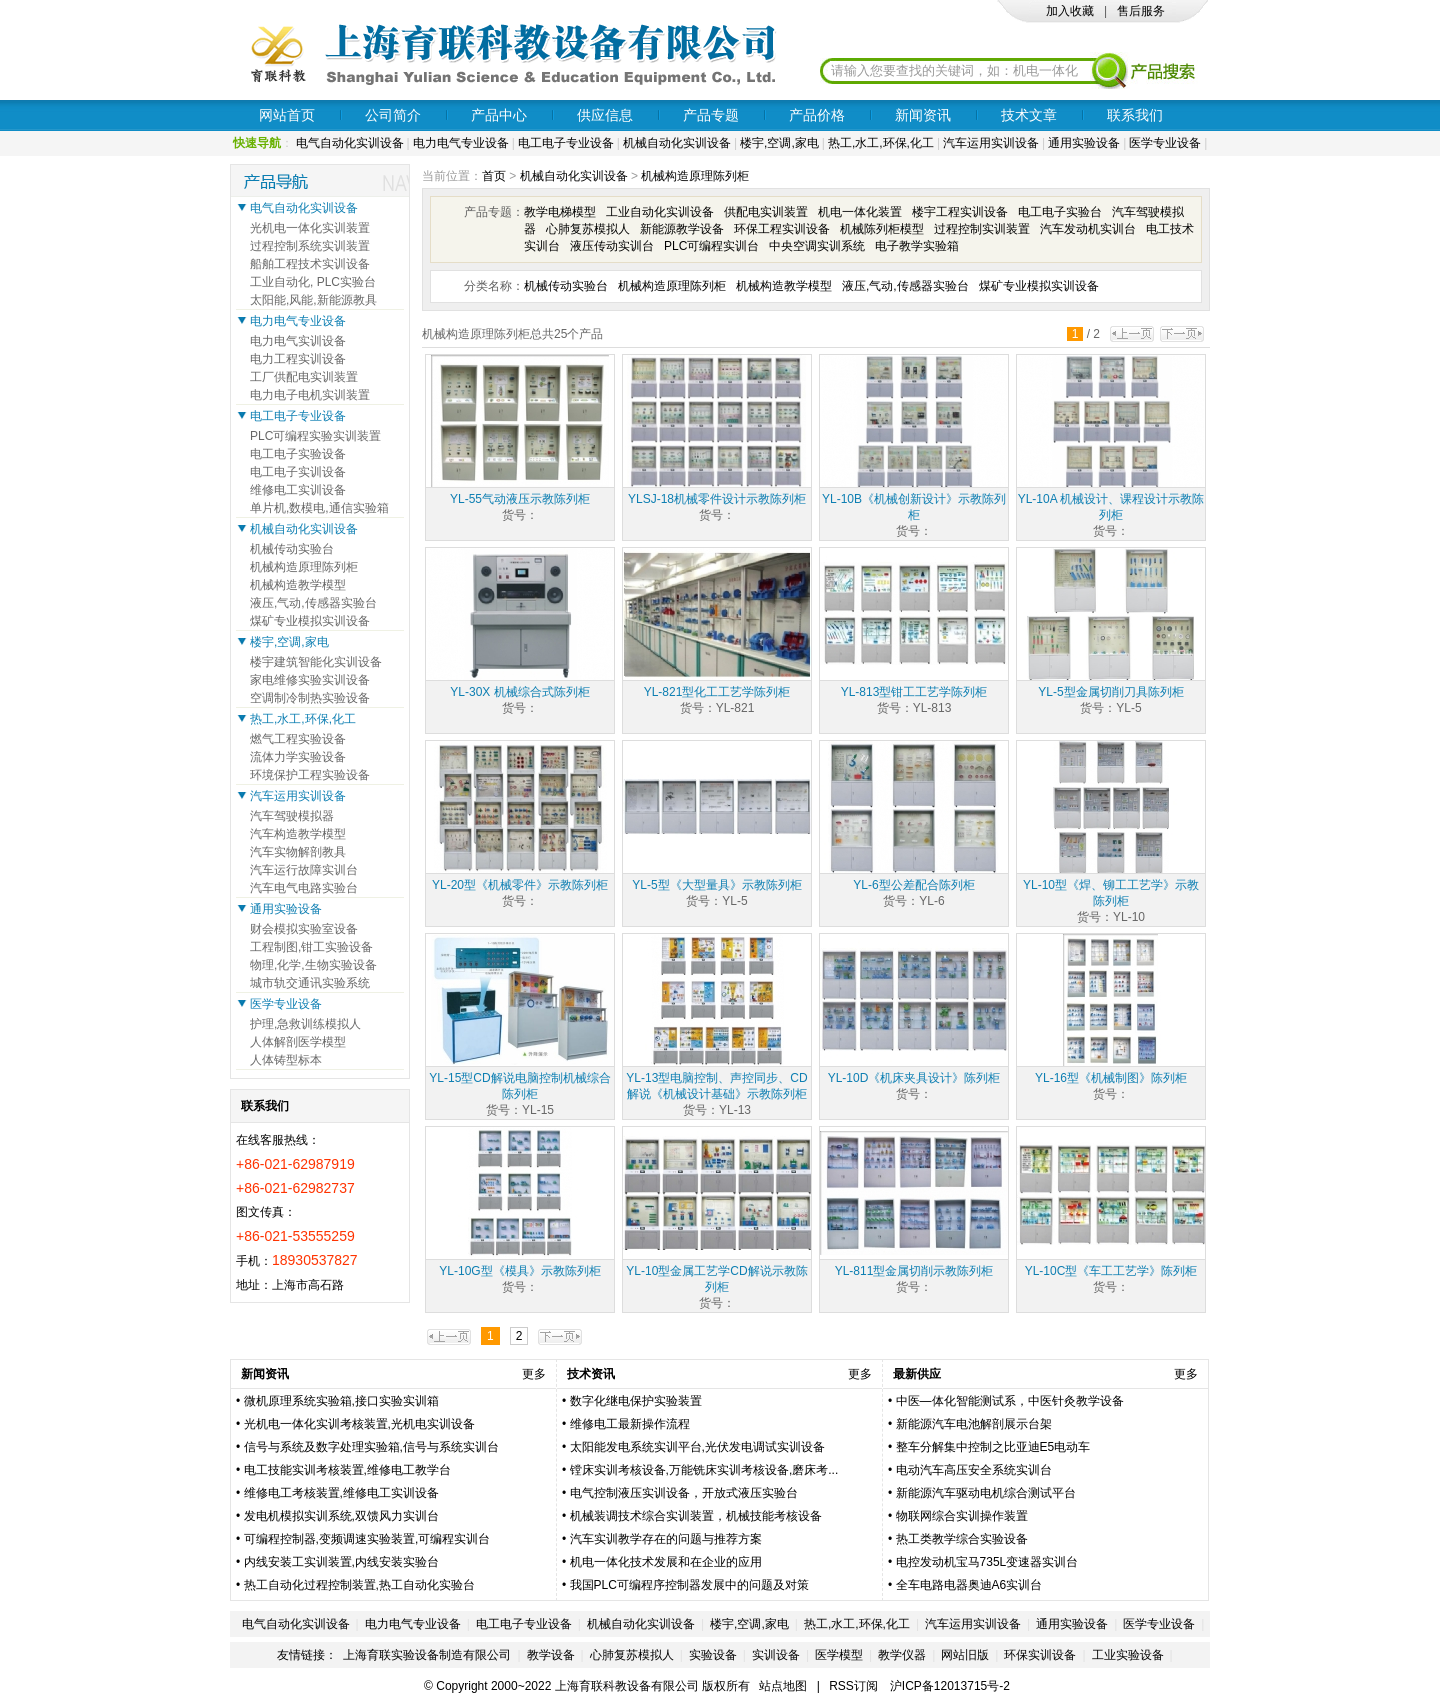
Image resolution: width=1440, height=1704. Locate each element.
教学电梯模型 (560, 212)
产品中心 (499, 115)
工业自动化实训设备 (660, 212)
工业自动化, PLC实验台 (313, 282)
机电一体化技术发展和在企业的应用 (666, 1562)
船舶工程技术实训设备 (310, 264)
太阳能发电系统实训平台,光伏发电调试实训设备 (697, 1447)
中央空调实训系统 (817, 246)
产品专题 (711, 115)
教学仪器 (902, 1655)
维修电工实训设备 (298, 490)
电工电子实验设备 (298, 454)
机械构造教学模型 (784, 286)
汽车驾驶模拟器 (292, 816)
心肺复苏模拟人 (588, 229)
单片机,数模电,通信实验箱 (319, 508)
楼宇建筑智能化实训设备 (316, 662)
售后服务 (1141, 11)
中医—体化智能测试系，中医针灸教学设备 (1010, 1401)
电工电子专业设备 (566, 143)
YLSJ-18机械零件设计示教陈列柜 (717, 499)
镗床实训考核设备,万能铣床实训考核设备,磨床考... (704, 1470)
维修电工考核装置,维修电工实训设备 (341, 1493)
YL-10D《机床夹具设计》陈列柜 (914, 1078)
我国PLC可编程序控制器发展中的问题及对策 (689, 1585)
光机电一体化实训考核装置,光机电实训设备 (359, 1424)
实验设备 (713, 1655)
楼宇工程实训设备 (960, 212)
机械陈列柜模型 (882, 229)
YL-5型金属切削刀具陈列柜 (1110, 692)
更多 (534, 1374)
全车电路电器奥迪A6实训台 (969, 1585)
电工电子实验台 (1060, 212)
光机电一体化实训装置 (310, 228)
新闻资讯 (923, 115)
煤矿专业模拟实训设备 (1039, 286)
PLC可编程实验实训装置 (315, 436)
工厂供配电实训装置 (304, 377)
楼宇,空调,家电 (779, 143)
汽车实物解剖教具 (298, 852)
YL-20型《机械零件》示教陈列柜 (520, 885)
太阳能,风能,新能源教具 (313, 300)
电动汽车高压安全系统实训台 (974, 1470)
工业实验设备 (1128, 1655)
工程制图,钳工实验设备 (311, 947)
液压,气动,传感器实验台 (905, 286)
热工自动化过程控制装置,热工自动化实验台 (359, 1585)
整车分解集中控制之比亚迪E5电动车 (993, 1447)
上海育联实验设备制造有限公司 (427, 1655)
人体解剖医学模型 (298, 1042)
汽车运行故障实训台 (304, 870)
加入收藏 (1070, 11)
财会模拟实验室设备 (304, 929)
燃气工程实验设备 (298, 739)
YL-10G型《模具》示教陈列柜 (519, 1271)
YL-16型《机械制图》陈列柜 (1111, 1078)
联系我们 (1135, 115)
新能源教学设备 (682, 229)
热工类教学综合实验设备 (962, 1539)
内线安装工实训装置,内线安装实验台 (341, 1562)
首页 (494, 176)
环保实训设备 (1040, 1655)
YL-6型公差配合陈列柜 (913, 885)
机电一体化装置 (860, 212)
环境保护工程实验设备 (310, 775)
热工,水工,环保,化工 (881, 143)
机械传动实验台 (566, 286)
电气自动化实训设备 (350, 143)
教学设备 (551, 1655)
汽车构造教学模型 (298, 834)
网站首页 (287, 115)
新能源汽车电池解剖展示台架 (974, 1424)
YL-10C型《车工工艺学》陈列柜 (1111, 1271)
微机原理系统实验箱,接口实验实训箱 (341, 1401)
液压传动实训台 (612, 246)
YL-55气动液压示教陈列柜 (520, 499)
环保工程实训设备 (782, 229)
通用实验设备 (1084, 143)
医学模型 (839, 1655)
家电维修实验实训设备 (310, 680)
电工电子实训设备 (298, 472)
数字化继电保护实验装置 (636, 1401)
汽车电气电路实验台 (304, 888)
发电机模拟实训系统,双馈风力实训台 (341, 1516)
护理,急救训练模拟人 (305, 1024)
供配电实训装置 (766, 212)
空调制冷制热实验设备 (310, 698)
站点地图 (783, 1686)
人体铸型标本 (286, 1060)
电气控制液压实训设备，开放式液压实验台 (684, 1493)
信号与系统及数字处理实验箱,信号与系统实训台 (371, 1447)
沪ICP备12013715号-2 (950, 1686)
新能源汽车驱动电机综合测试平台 (986, 1493)
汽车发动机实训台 (1088, 229)
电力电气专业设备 (461, 143)
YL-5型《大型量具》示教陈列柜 (716, 885)
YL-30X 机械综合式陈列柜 (519, 692)
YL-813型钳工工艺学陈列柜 (914, 692)
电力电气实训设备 (298, 341)
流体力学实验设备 (298, 757)
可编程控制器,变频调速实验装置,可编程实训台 (367, 1539)
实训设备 (776, 1655)
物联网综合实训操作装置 (962, 1516)
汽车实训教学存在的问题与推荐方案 (666, 1539)
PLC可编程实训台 (711, 246)
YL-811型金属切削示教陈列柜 (914, 1271)
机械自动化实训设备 (677, 143)
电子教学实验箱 (917, 246)
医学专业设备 (1165, 143)
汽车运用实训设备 (991, 143)
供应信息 (605, 115)
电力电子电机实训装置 (310, 395)
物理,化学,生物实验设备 (313, 965)
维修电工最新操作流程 (630, 1424)
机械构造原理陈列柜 (695, 176)
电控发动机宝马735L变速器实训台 (987, 1562)
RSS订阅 (853, 1686)
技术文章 (1029, 115)
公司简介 (393, 115)
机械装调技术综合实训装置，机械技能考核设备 (696, 1516)
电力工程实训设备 (298, 359)
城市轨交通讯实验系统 (310, 983)
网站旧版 (965, 1655)
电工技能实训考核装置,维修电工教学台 (347, 1470)
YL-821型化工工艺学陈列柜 (717, 692)
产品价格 (817, 115)
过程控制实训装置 (982, 229)
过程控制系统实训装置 (310, 246)
